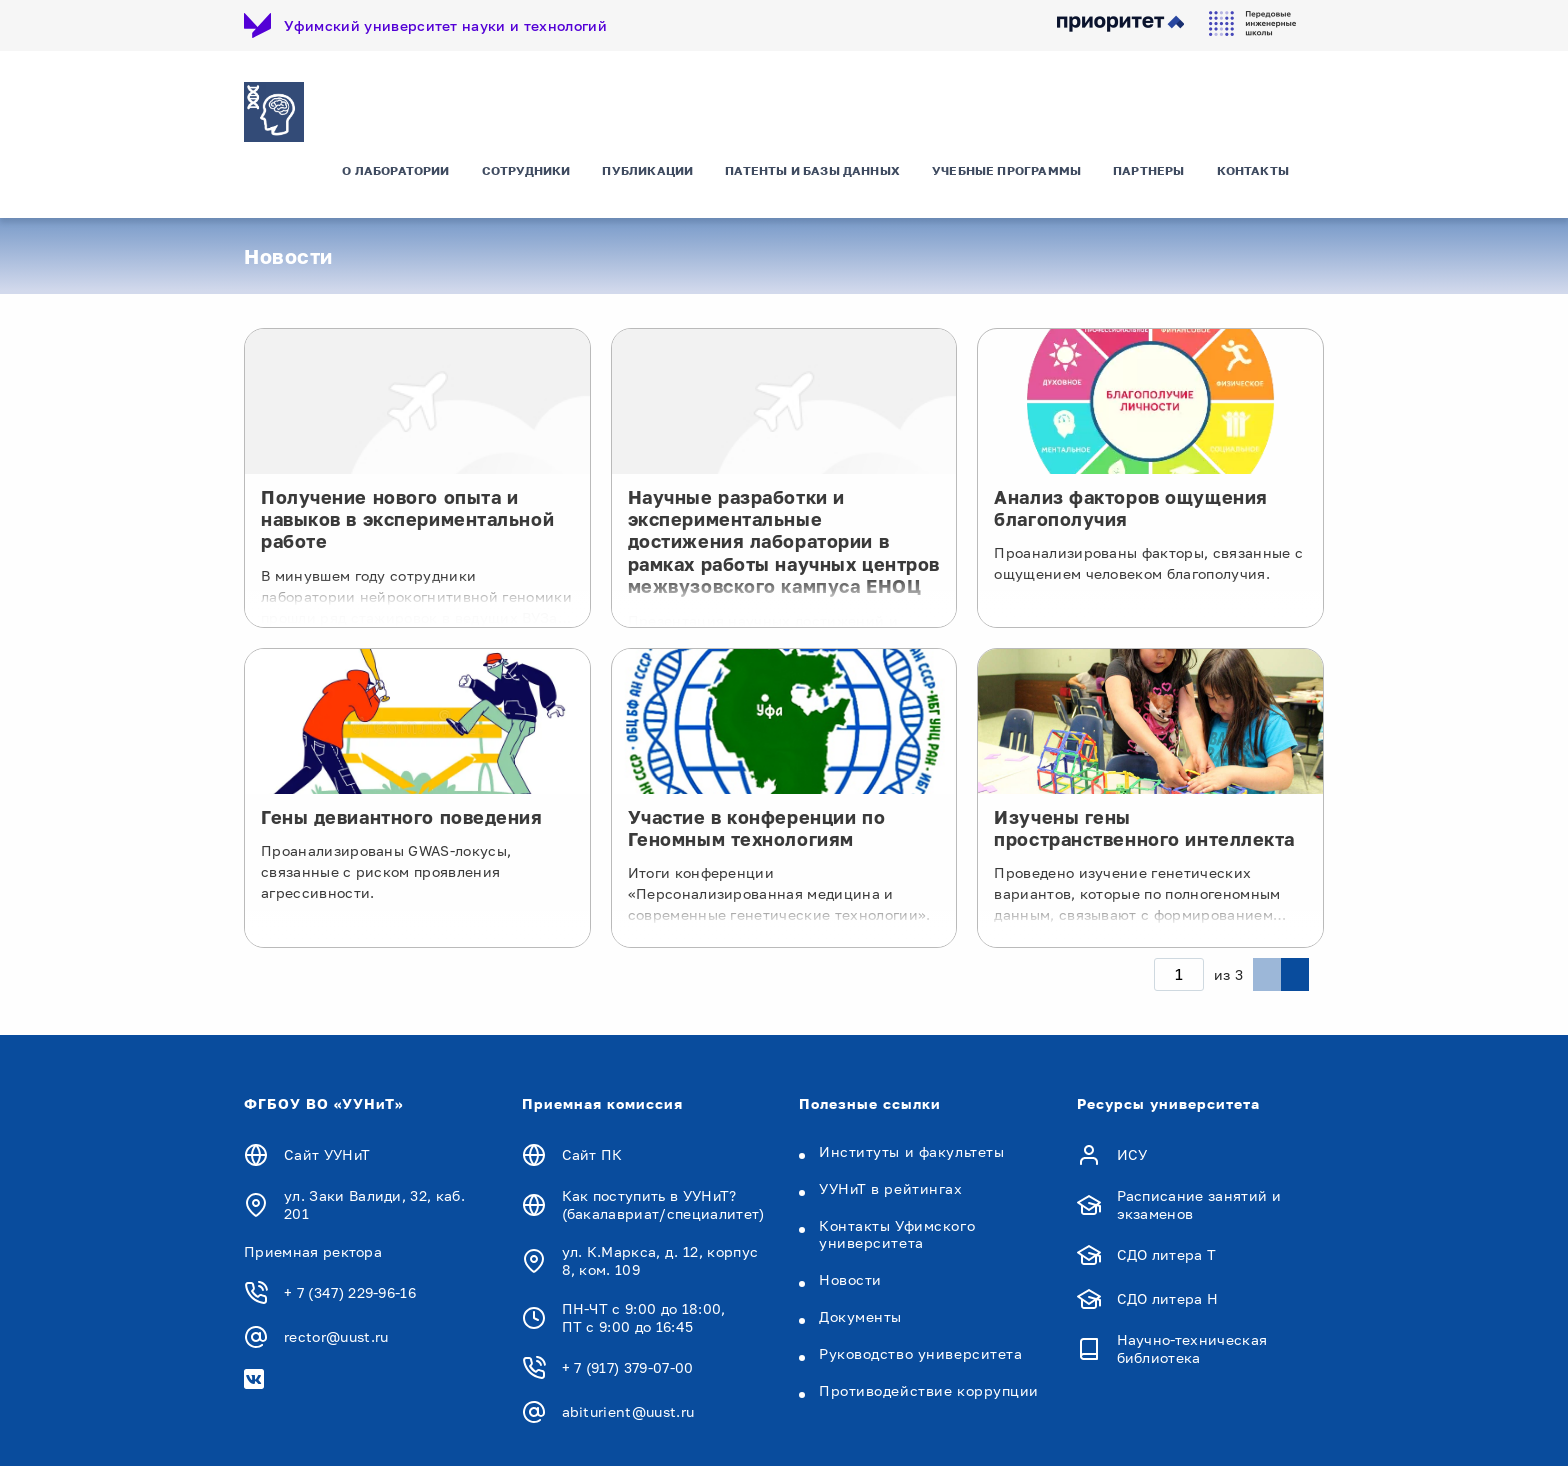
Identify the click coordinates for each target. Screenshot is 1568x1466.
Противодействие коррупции (929, 1392)
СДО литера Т (1167, 1256)
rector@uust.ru (336, 1339)
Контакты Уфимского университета (897, 1236)
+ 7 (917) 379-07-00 (628, 1369)
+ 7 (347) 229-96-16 (350, 1295)
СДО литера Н (1168, 1300)
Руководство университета (920, 1355)
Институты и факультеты (911, 1153)
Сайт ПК (592, 1156)
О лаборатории (395, 184)
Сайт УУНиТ (327, 1156)
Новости (850, 1281)
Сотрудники (526, 184)
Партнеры (1148, 184)
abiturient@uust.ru (628, 1413)
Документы (860, 1318)
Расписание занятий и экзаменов (1199, 1206)
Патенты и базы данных (812, 184)
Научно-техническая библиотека (1192, 1351)
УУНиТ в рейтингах (891, 1190)
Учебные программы (1006, 184)
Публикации (647, 184)
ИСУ (1132, 1156)
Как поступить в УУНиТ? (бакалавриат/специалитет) (663, 1206)
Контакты (1253, 184)
